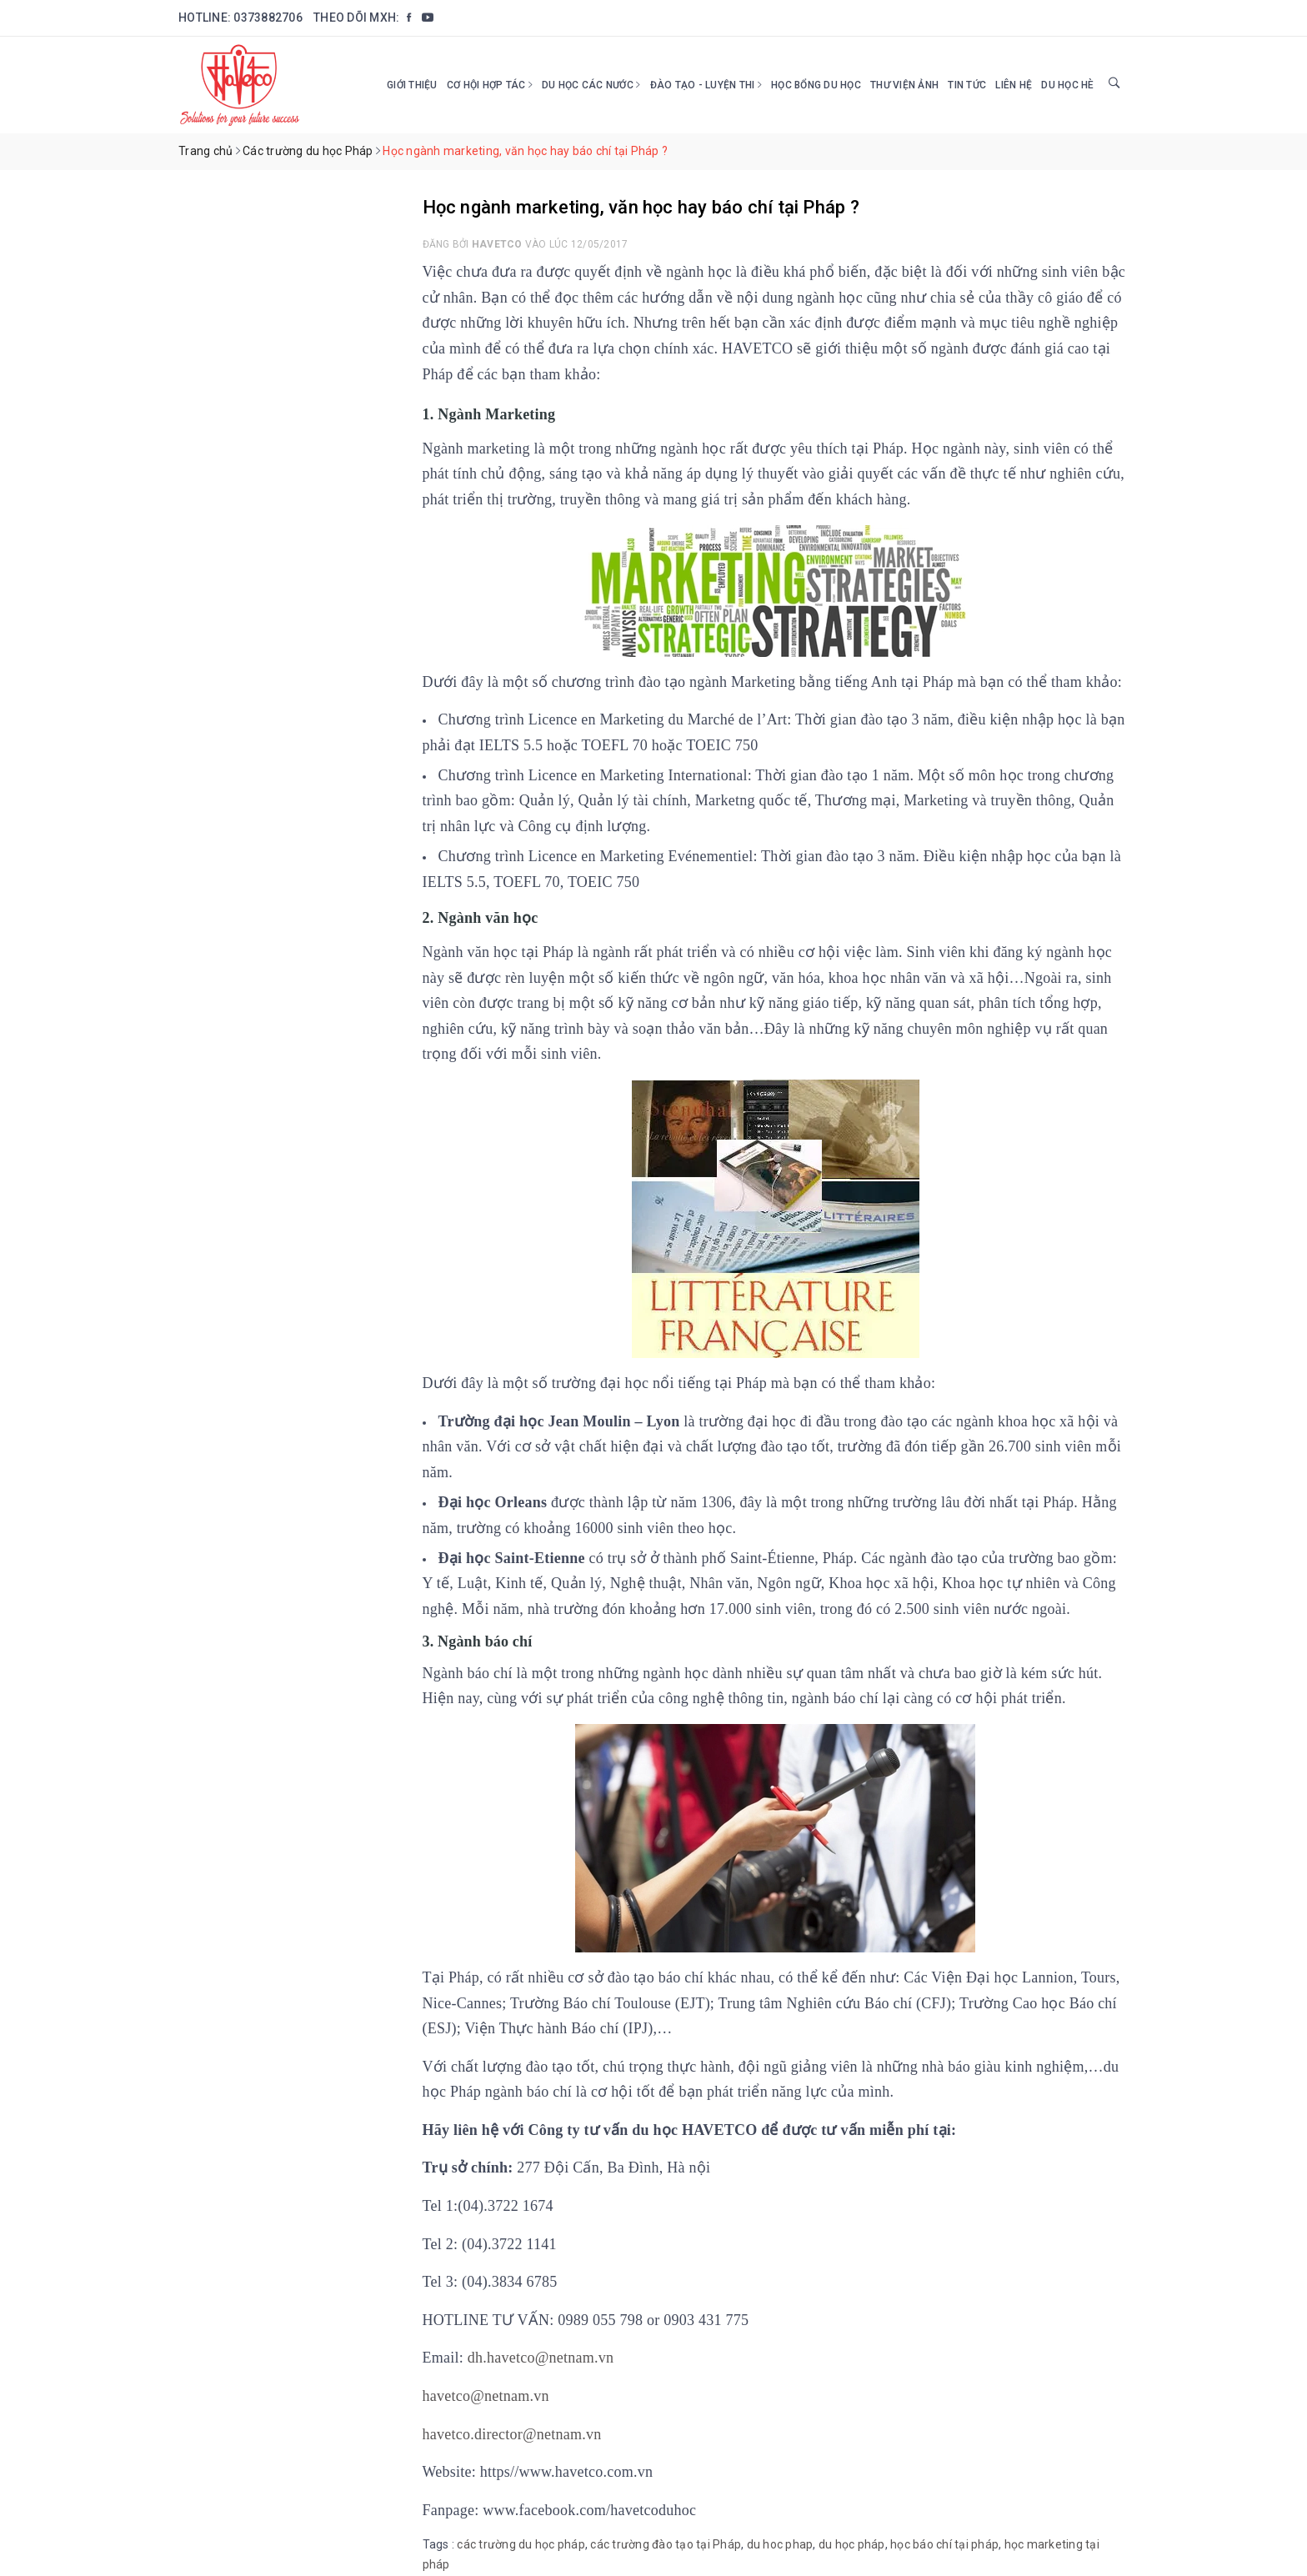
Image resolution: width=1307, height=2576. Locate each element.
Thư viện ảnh (904, 85)
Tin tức (967, 85)
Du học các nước (591, 85)
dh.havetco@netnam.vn (541, 2357)
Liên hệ (1013, 85)
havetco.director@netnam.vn (512, 2434)
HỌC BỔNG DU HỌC (816, 85)
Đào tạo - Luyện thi (706, 85)
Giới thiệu (412, 85)
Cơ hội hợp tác (490, 85)
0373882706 (268, 17)
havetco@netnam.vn (486, 2396)
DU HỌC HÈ (1067, 85)
